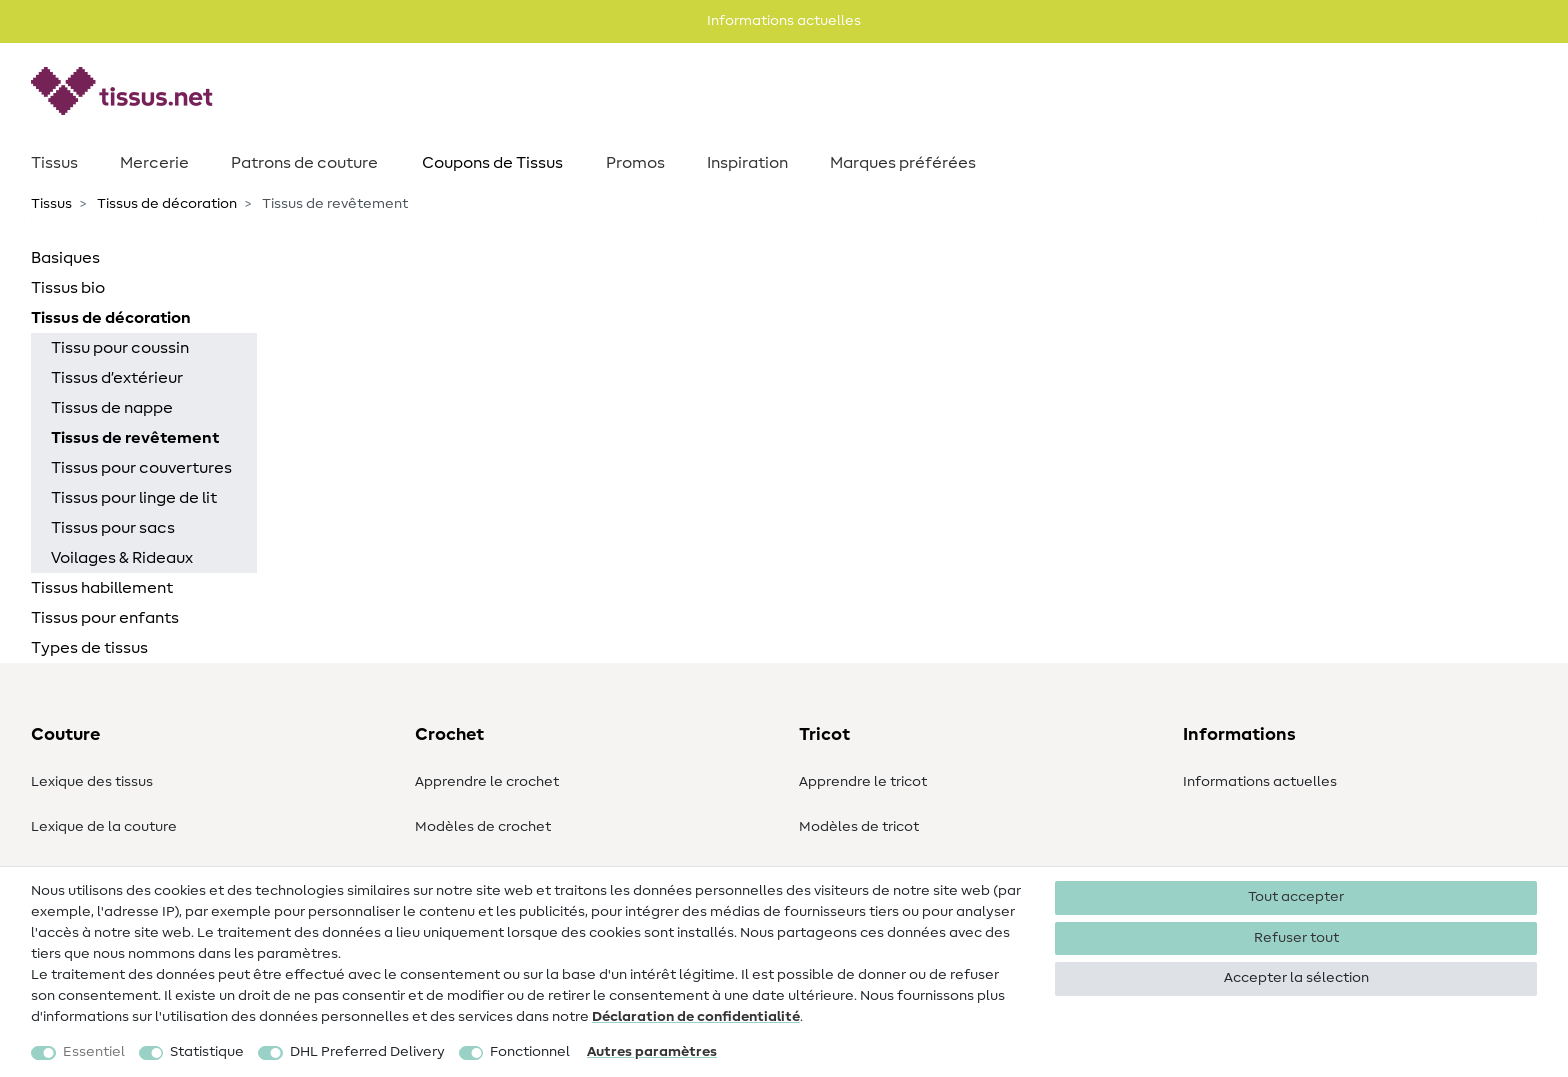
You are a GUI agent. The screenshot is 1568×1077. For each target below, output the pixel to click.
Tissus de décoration (165, 204)
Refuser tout (1296, 938)
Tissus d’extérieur (117, 378)
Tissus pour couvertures (141, 468)
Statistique (207, 1052)
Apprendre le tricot (863, 782)
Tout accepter (1296, 897)
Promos (635, 163)
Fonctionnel (530, 1052)
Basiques (65, 258)
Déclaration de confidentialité (696, 1017)
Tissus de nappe (112, 408)
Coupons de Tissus (492, 163)
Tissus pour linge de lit (134, 498)
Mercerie (154, 163)
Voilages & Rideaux (122, 558)
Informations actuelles (1260, 782)
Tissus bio (68, 288)
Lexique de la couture (104, 827)
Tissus (54, 163)
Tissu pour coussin (120, 348)
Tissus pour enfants (105, 618)
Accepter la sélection (1296, 978)
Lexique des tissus (92, 782)
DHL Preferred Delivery (367, 1052)
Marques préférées (903, 163)
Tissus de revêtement (135, 438)
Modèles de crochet (483, 827)
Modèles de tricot (859, 827)
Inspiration (747, 163)
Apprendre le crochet (487, 782)
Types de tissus (89, 648)
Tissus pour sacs (113, 528)
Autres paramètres (652, 1052)
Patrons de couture (304, 163)
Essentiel (94, 1052)
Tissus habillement (102, 588)
